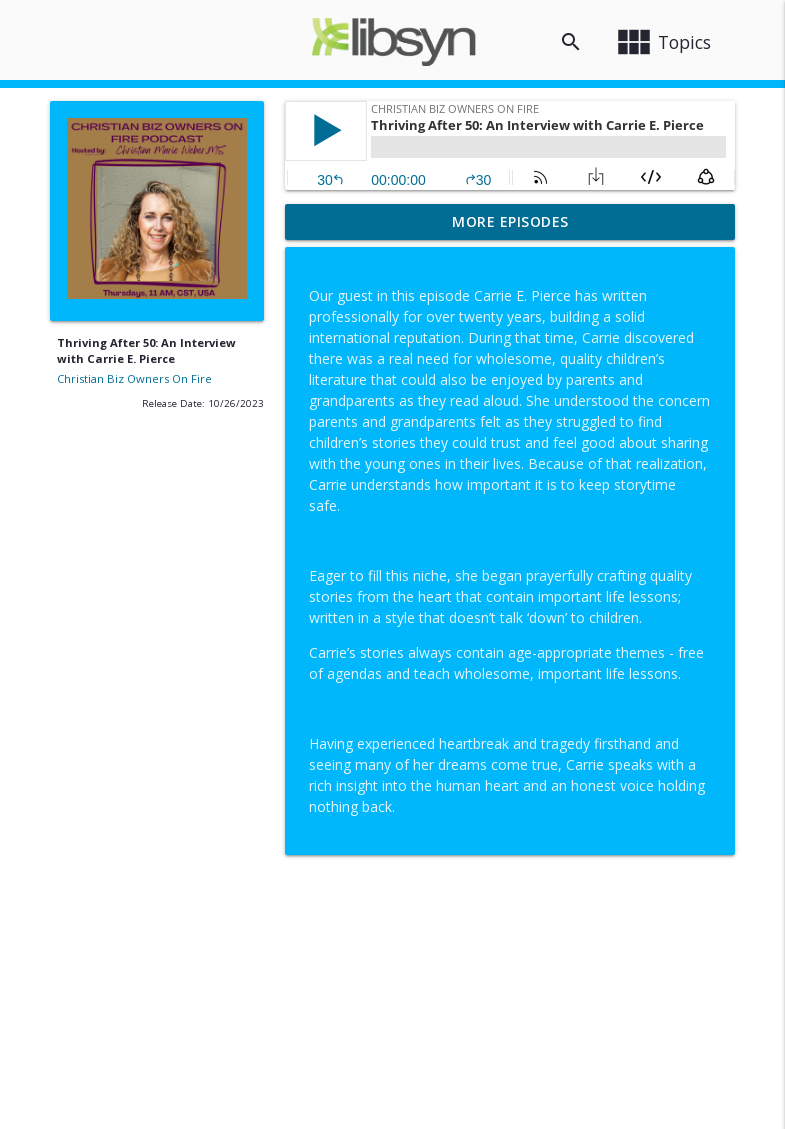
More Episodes (510, 221)
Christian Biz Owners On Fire (134, 378)
